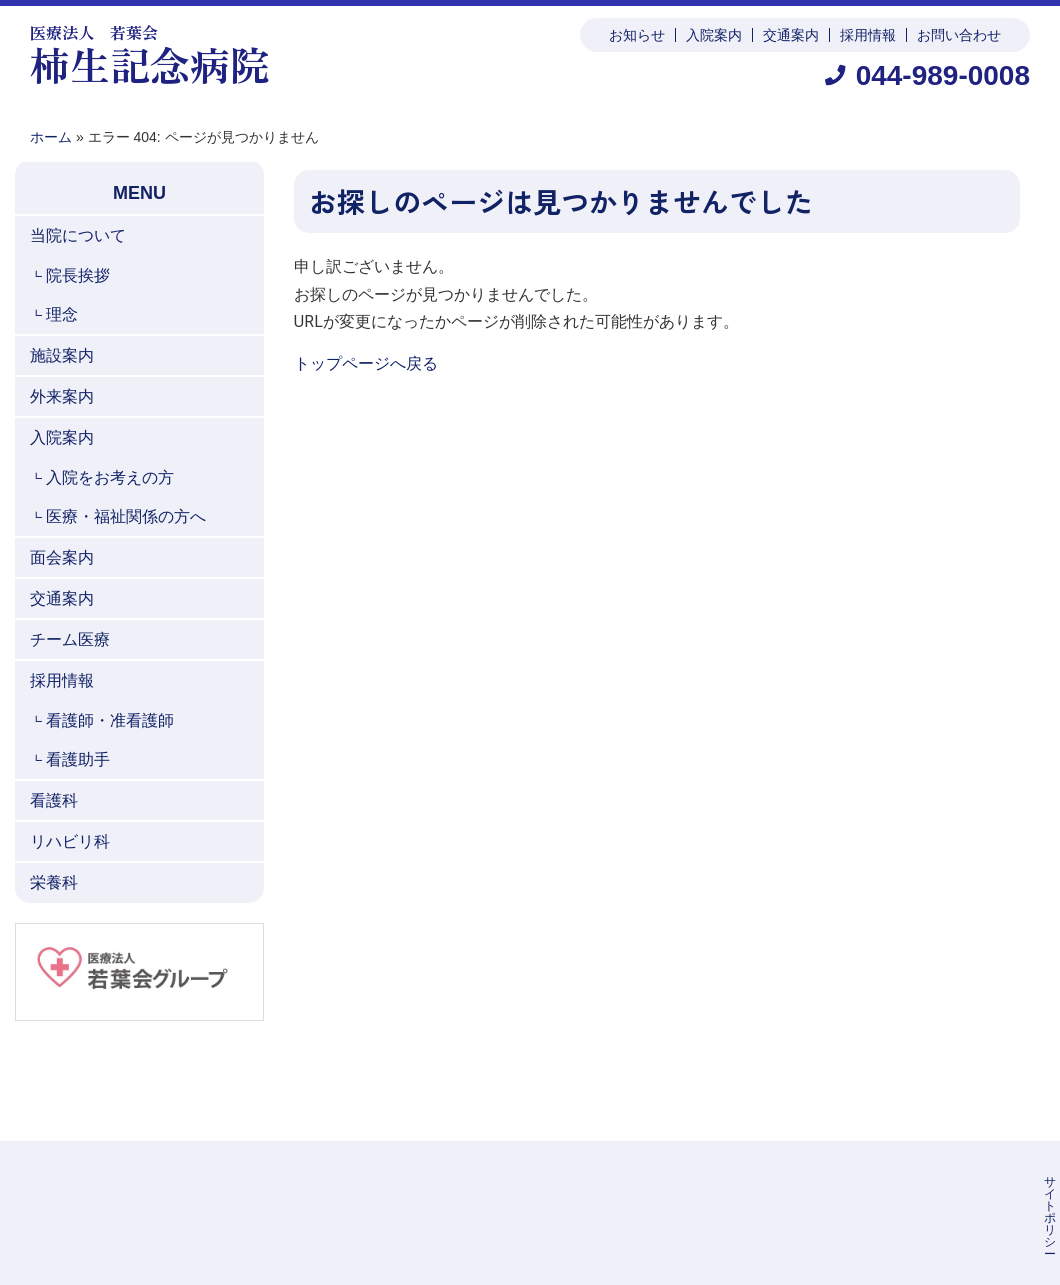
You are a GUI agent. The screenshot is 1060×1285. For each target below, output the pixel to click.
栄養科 (54, 882)
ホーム (51, 137)
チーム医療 (70, 639)
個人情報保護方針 (787, 1182)
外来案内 (62, 396)
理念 (62, 314)
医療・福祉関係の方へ (126, 516)
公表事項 (889, 1182)
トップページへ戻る (366, 363)
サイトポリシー (667, 1182)
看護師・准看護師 (110, 720)
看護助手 (78, 759)
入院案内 (714, 35)
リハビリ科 (70, 841)
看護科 (54, 800)
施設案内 (62, 355)
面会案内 (62, 557)
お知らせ (637, 35)
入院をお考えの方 (110, 477)
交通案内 (791, 35)
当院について (78, 235)
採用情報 (868, 35)
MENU (139, 193)
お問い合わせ (959, 35)
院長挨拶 (78, 275)
